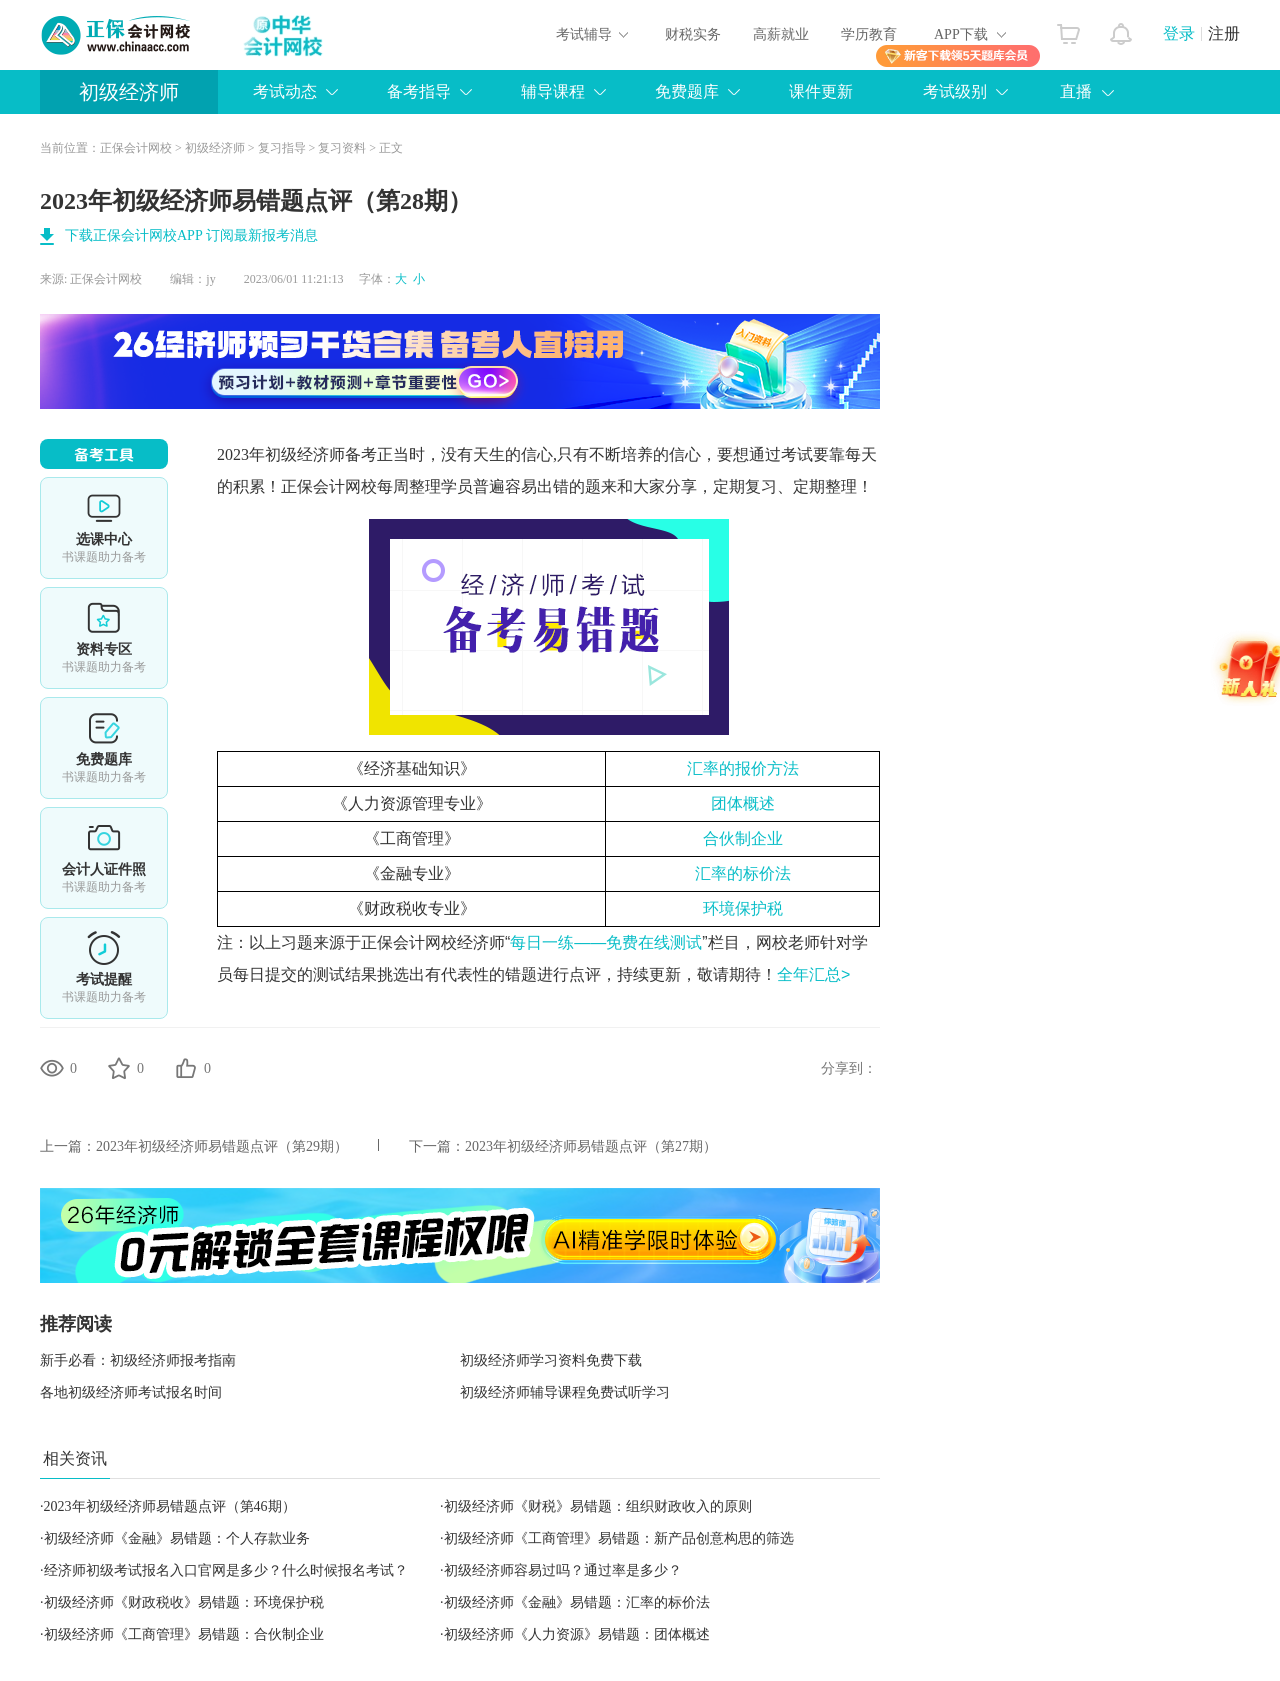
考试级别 (955, 91)
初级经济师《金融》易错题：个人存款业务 (177, 1538)
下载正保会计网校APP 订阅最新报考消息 (191, 235)
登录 (1179, 33)
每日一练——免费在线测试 (606, 942)
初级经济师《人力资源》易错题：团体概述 (577, 1634)
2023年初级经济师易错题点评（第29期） (222, 1146)
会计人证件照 (104, 858)
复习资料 (342, 148)
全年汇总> (813, 974)
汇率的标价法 (743, 873)
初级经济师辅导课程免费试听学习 (565, 1392)
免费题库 (687, 91)
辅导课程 (553, 91)
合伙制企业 (743, 838)
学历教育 (869, 34)
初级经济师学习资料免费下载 (551, 1360)
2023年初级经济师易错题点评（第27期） (591, 1146)
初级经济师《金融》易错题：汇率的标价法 (577, 1602)
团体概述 (743, 803)
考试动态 (285, 91)
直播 (1076, 91)
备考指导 (419, 91)
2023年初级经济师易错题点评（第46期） (170, 1506)
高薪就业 (781, 34)
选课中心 (104, 528)
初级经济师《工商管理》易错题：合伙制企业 (184, 1634)
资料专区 (104, 638)
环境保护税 (743, 908)
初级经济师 (129, 92)
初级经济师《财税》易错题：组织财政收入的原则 (598, 1506)
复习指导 (282, 148)
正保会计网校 (136, 148)
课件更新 (821, 91)
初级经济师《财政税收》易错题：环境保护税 (184, 1602)
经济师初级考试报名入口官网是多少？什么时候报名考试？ (226, 1570)
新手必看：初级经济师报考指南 (138, 1360)
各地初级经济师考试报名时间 (131, 1392)
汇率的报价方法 (743, 768)
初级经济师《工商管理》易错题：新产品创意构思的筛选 (619, 1538)
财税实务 (693, 34)
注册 (1224, 33)
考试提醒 (104, 968)
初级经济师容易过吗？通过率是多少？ (563, 1570)
